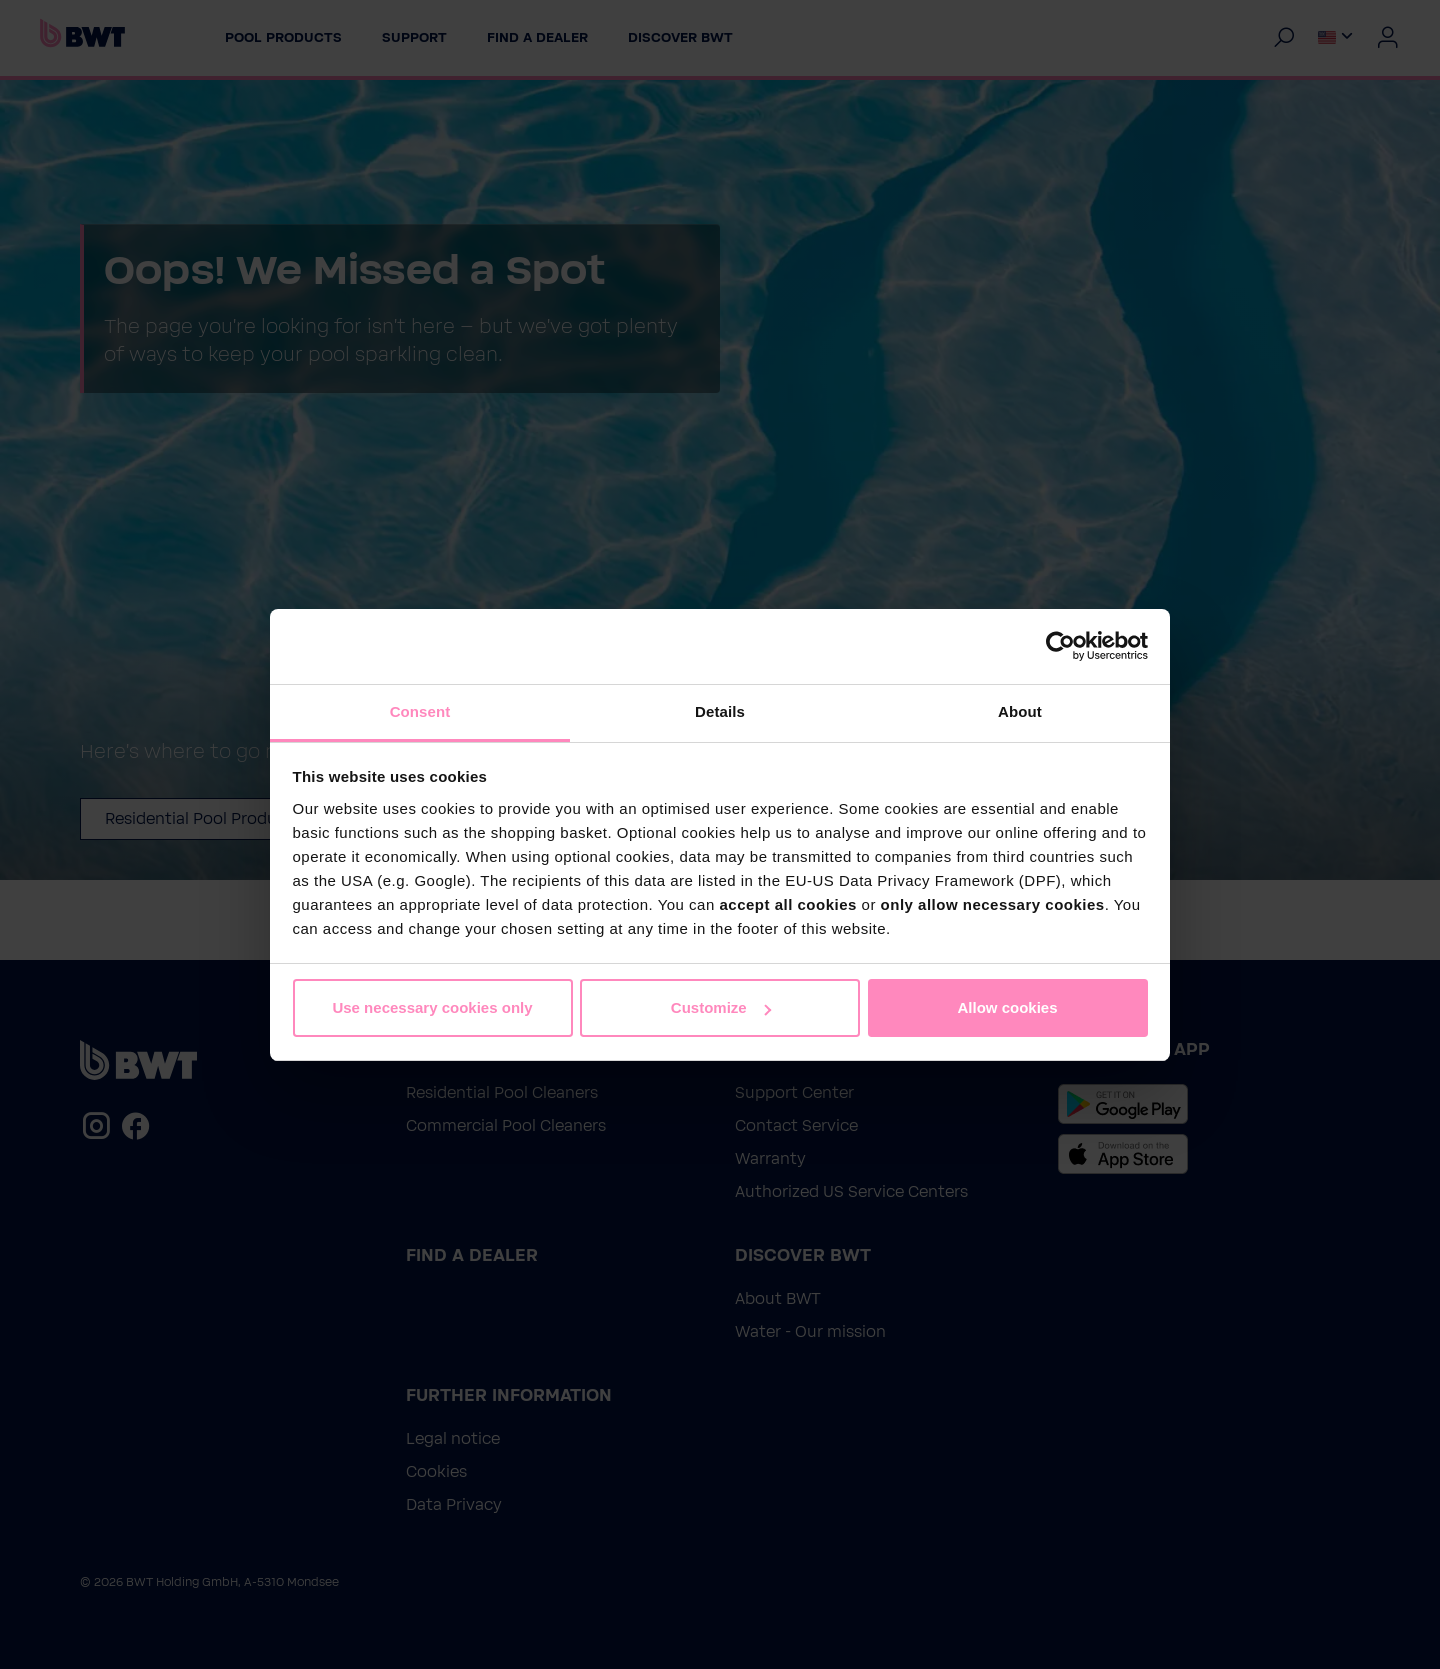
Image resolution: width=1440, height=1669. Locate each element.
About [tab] (1020, 711)
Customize (721, 1007)
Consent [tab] (420, 711)
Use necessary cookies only (432, 1007)
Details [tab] (720, 711)
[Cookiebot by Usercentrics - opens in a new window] (1060, 646)
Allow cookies (1007, 1007)
